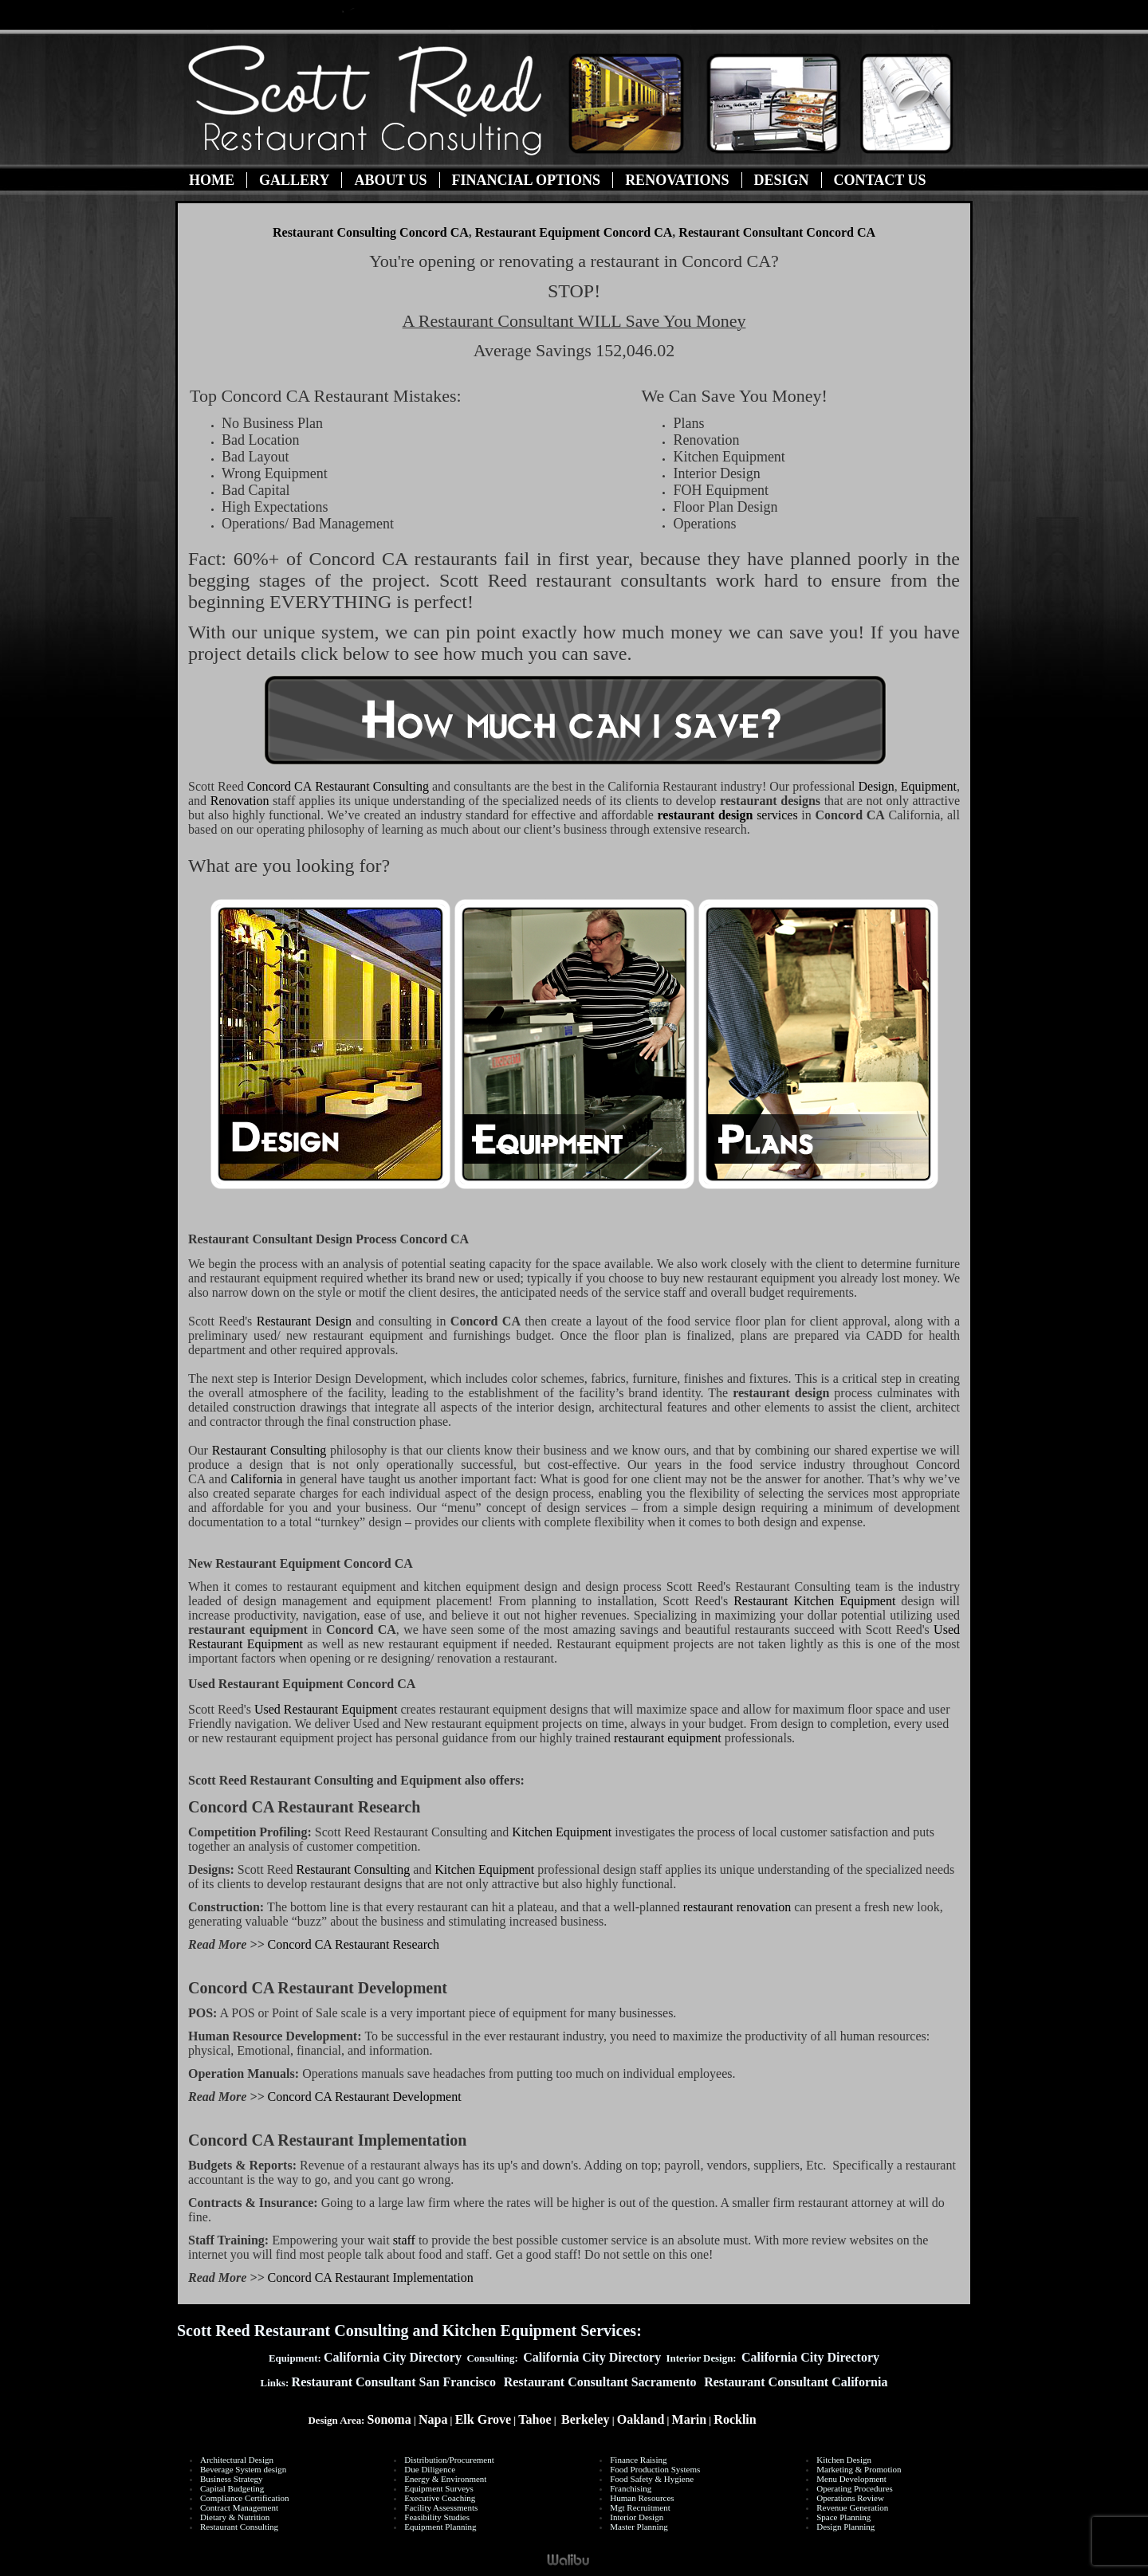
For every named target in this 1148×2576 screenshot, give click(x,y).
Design (781, 180)
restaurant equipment (667, 1738)
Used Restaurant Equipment (326, 1709)
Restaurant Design (306, 1321)
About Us (390, 180)
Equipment (929, 786)
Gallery (294, 180)
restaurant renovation (737, 1907)
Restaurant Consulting (338, 786)
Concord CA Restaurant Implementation (371, 2277)
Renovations (677, 180)
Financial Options (526, 180)
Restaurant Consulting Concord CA (371, 232)
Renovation (239, 800)
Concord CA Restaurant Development (365, 2096)
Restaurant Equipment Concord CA (574, 232)
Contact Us (880, 180)
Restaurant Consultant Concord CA (776, 232)
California (257, 1479)
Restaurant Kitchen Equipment (814, 1601)
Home (211, 180)
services (728, 815)
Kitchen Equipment (563, 1832)
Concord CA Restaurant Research (354, 1944)
